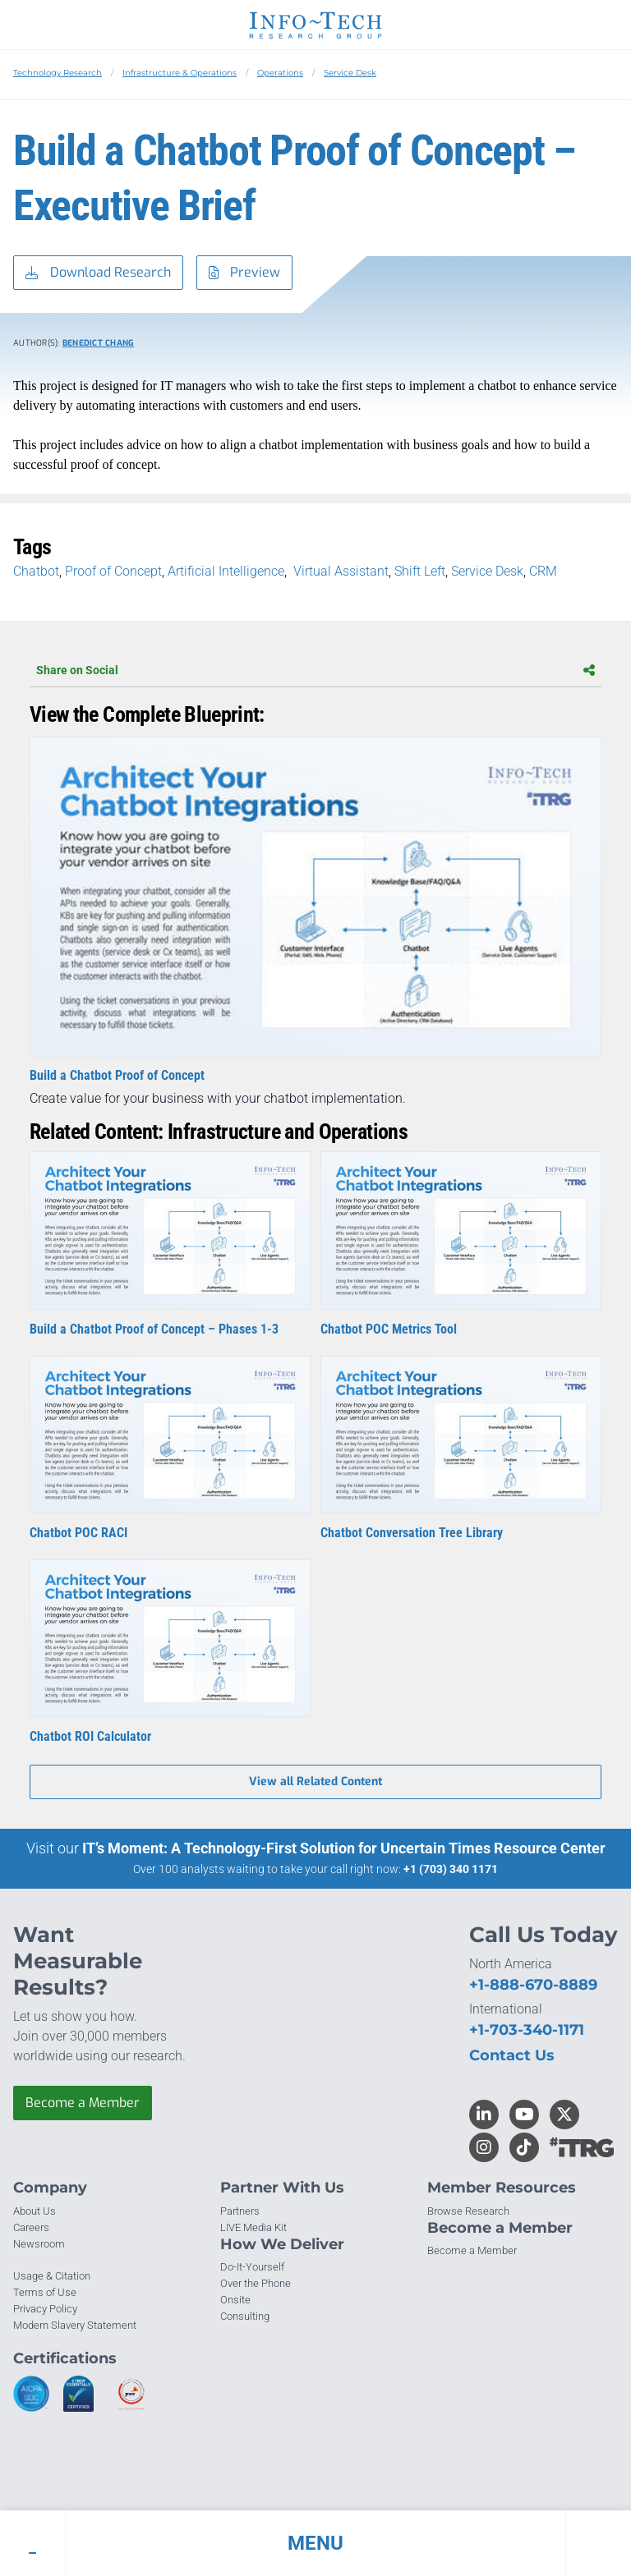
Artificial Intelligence (226, 571)
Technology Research (57, 72)
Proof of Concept (113, 571)
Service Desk (350, 72)
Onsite (235, 2300)
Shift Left (419, 571)
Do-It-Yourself (252, 2267)
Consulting (244, 2316)
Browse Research (468, 2211)
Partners (240, 2211)
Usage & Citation (51, 2276)
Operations (280, 72)
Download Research (98, 273)
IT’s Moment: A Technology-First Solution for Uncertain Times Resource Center (344, 1848)
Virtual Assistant (339, 571)
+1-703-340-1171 (526, 2030)
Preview (244, 273)
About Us (34, 2211)
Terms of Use (44, 2292)
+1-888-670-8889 (533, 1985)
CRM (544, 571)
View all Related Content (315, 1781)
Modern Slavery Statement (74, 2325)
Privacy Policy (45, 2309)
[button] (315, 2543)
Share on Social (315, 670)
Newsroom (39, 2244)
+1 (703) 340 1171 (450, 1869)
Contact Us (512, 2055)
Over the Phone (255, 2283)
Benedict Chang (98, 342)
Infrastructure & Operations (179, 72)
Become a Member (82, 2102)
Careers (31, 2227)
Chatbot (36, 571)
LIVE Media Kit (253, 2227)
